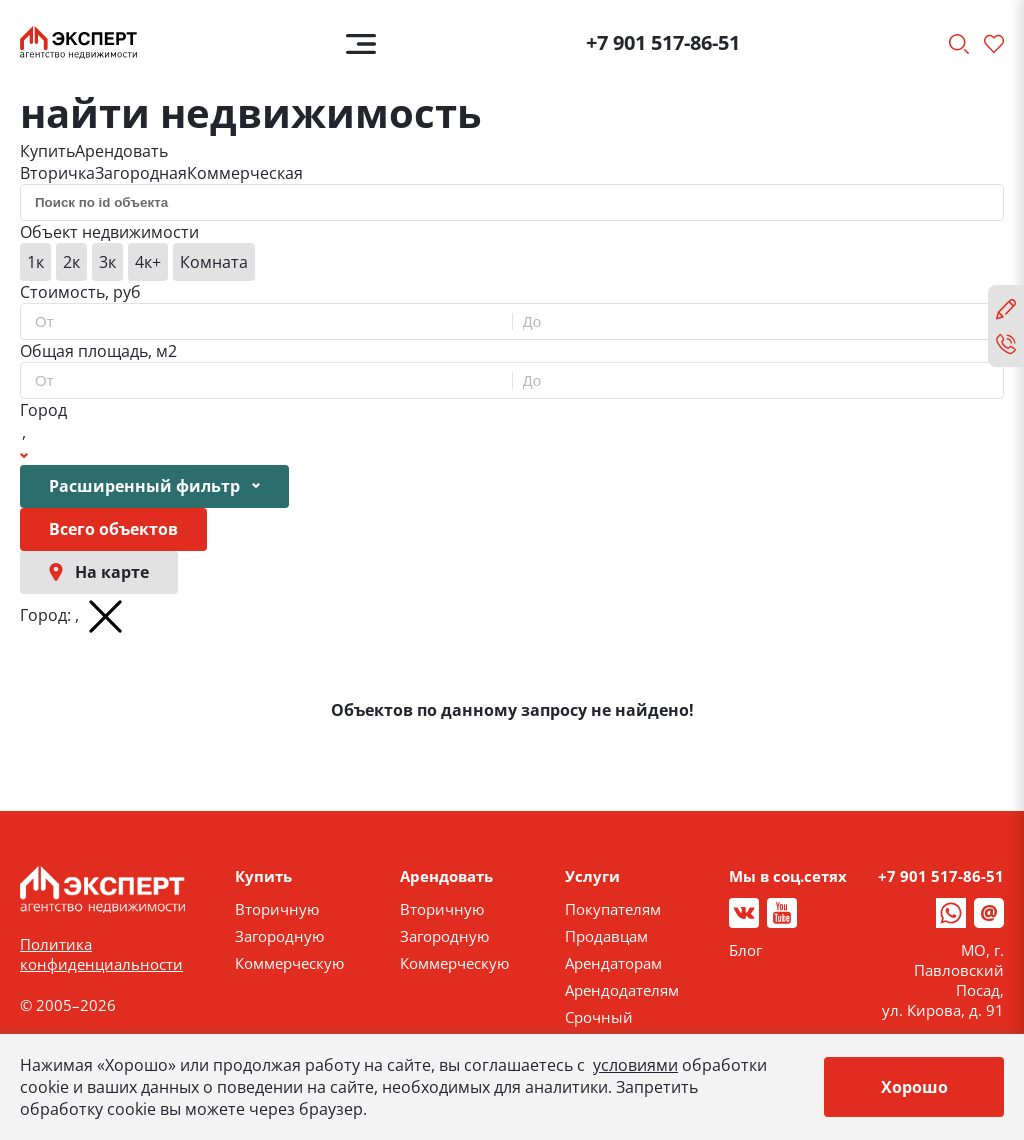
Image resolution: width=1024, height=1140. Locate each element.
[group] (512, 262)
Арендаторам (613, 963)
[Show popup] (24, 443)
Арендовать (121, 151)
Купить (47, 151)
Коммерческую (289, 963)
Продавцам (606, 936)
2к (71, 262)
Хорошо (914, 1087)
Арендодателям (622, 990)
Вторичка (57, 173)
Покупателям (613, 909)
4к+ (148, 262)
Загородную (279, 936)
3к (107, 262)
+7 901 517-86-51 (663, 42)
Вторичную (277, 909)
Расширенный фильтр (154, 486)
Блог (745, 950)
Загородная (141, 173)
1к (35, 262)
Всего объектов (113, 529)
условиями (635, 1065)
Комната (214, 262)
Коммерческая (245, 173)
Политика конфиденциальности (101, 954)
